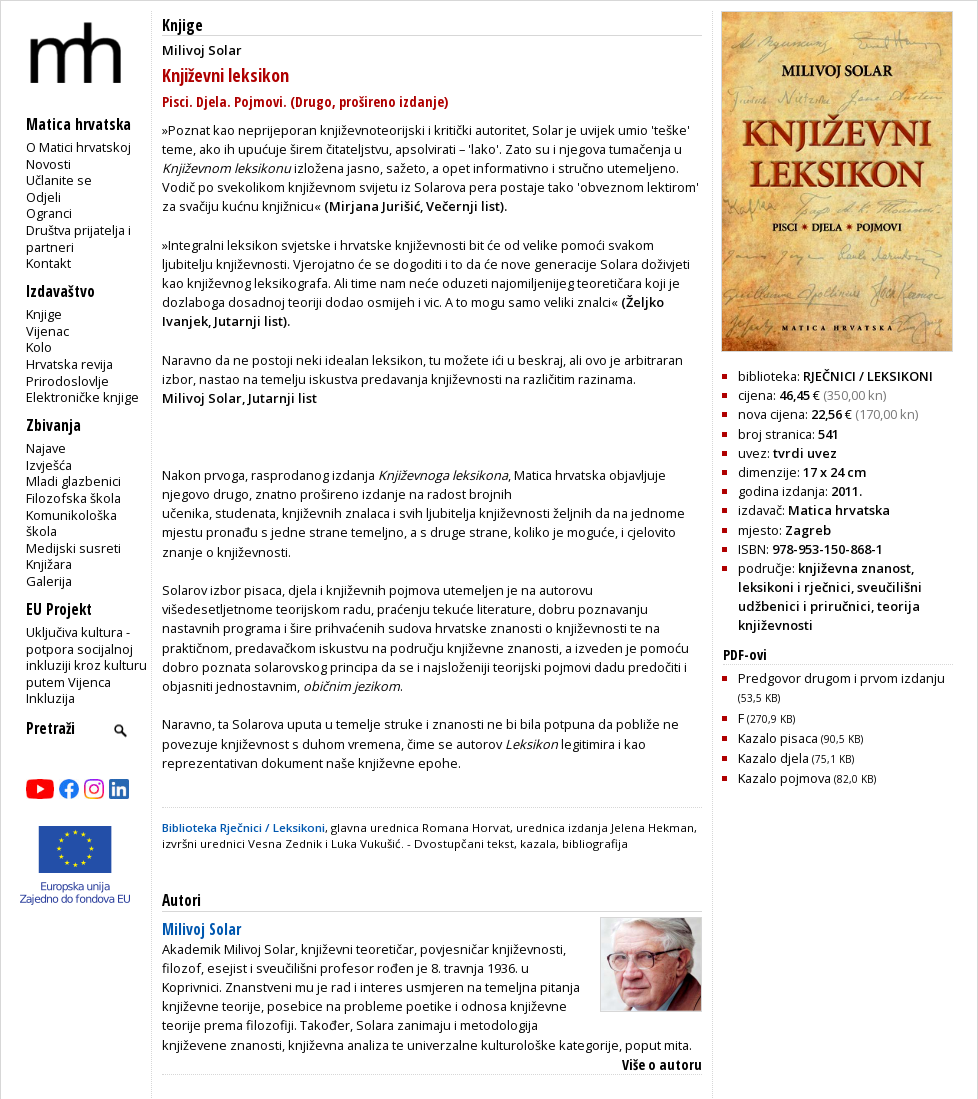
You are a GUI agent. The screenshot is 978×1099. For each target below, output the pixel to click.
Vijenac (47, 331)
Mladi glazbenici (73, 481)
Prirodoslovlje (67, 381)
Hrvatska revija (69, 364)
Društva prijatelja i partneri (78, 238)
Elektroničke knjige (82, 397)
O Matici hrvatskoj (78, 147)
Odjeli (43, 197)
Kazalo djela (796, 758)
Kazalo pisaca (800, 738)
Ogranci (49, 213)
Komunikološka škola (71, 523)
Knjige (44, 314)
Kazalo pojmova (807, 778)
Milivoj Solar (201, 929)
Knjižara (49, 564)
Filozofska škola (73, 498)
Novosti (48, 164)
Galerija (49, 581)
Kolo (39, 347)
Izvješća (49, 465)
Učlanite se (59, 180)
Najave (46, 448)
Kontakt (48, 263)
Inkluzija (50, 698)
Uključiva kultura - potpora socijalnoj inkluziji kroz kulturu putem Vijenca (86, 657)
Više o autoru (662, 1064)
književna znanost (854, 568)
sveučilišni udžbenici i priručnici (830, 596)
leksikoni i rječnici (794, 587)
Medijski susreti (73, 548)
